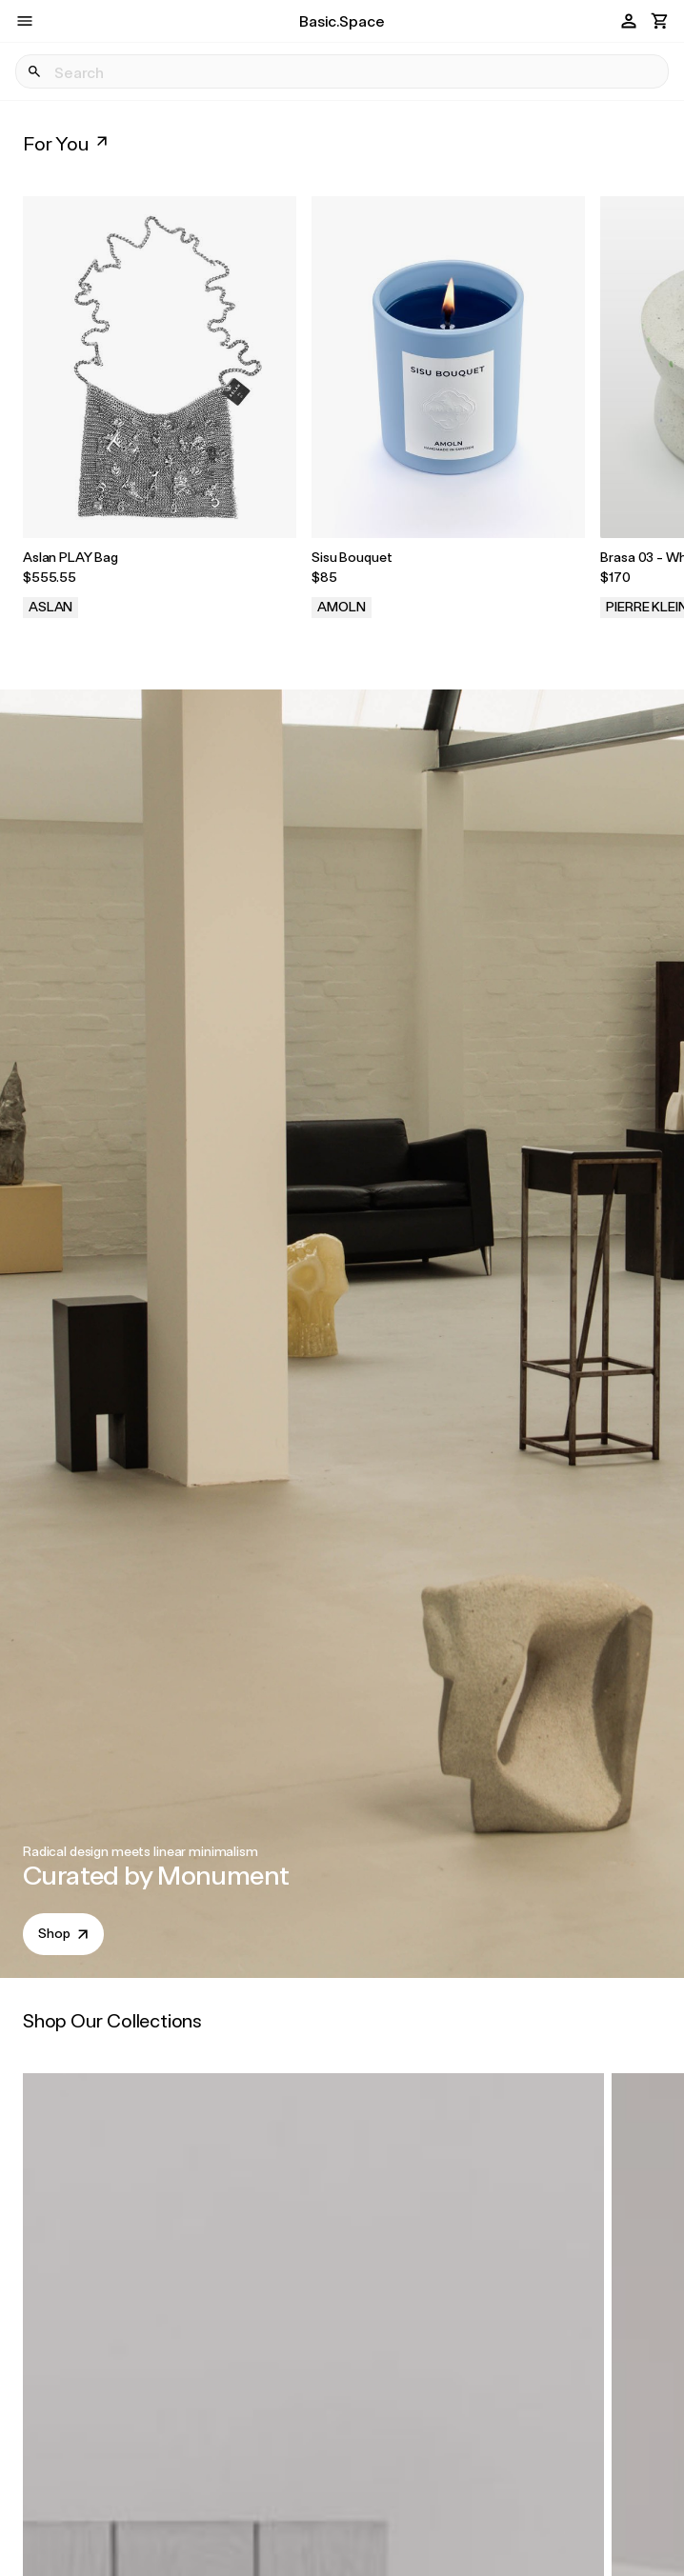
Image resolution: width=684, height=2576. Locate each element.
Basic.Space (341, 20)
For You (67, 142)
